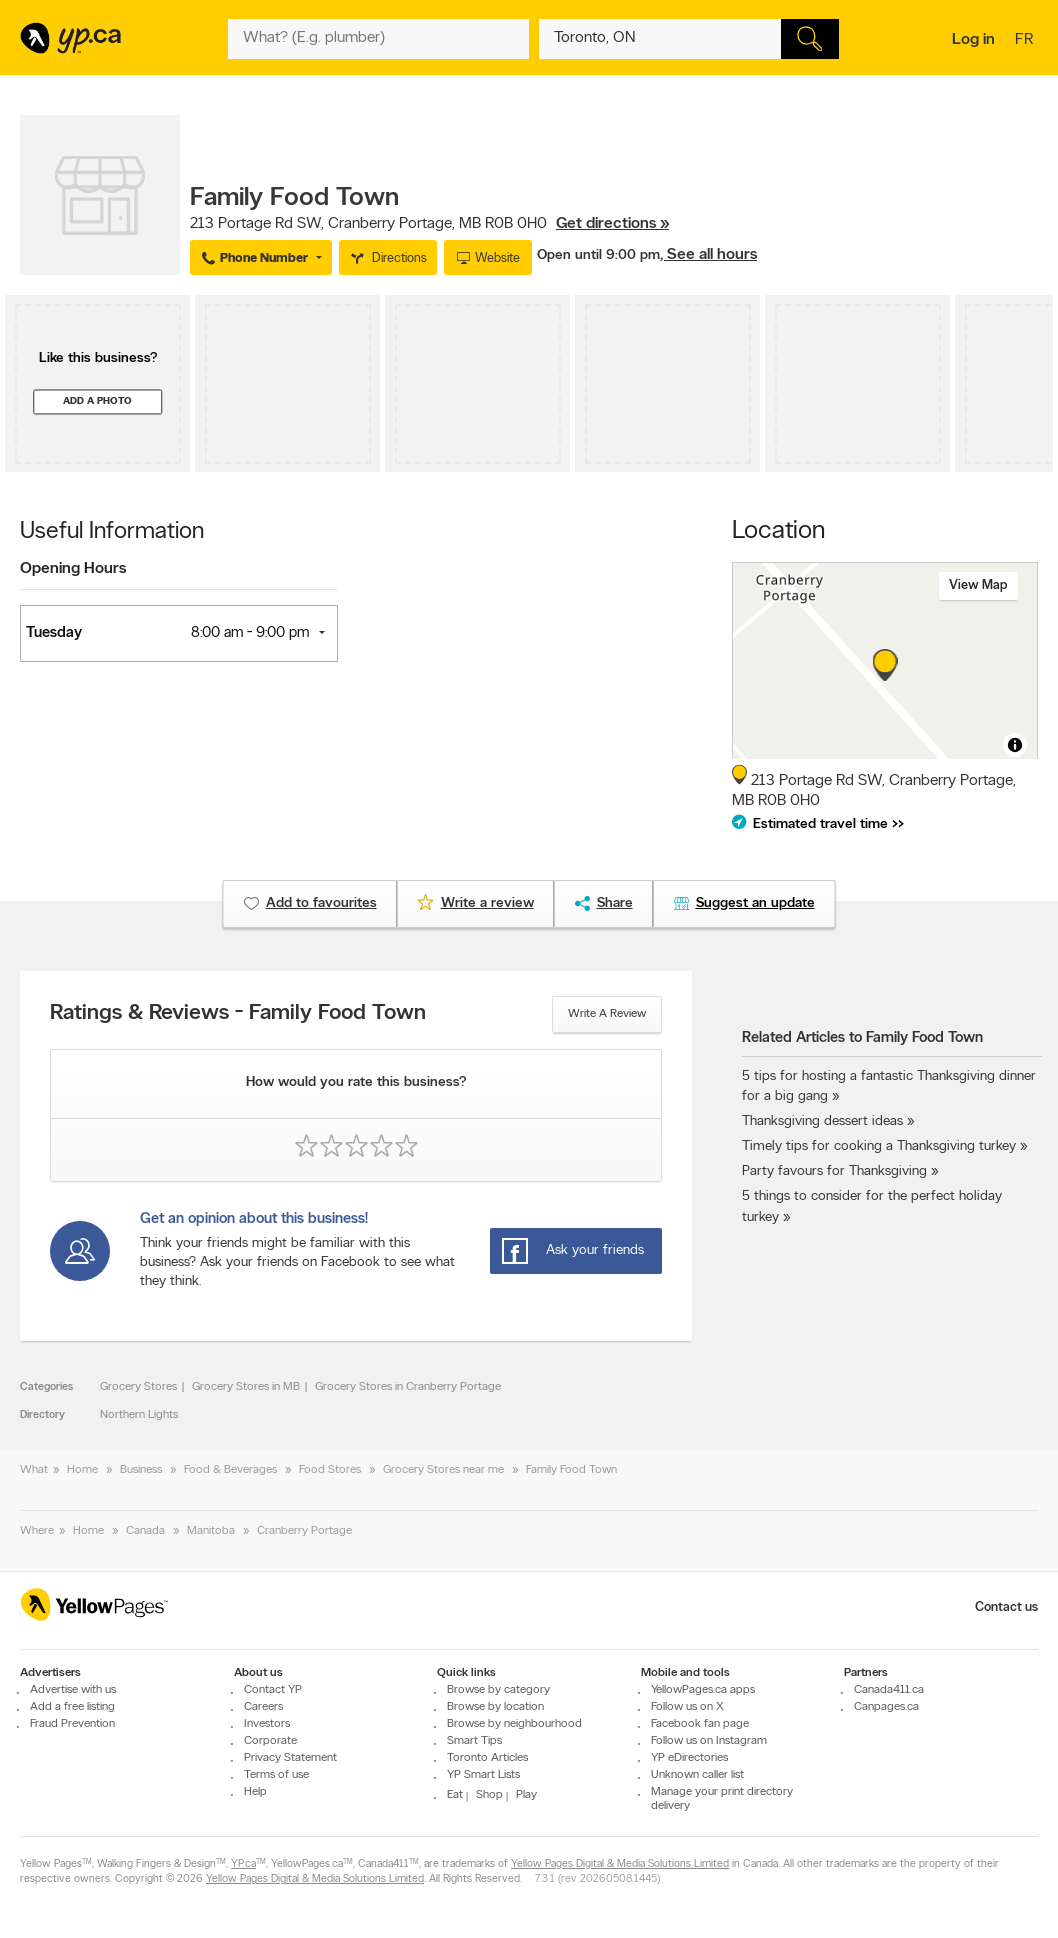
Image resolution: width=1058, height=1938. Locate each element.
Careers (263, 1707)
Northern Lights (139, 1415)
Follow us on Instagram (709, 1741)
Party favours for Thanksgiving (834, 1171)
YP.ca (243, 1864)
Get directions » (612, 224)
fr (1026, 41)
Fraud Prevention (72, 1724)
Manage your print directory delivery (722, 1799)
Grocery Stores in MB (246, 1387)
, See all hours (708, 255)
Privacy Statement (290, 1758)
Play (526, 1795)
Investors (267, 1724)
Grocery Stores (138, 1387)
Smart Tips (474, 1741)
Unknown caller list (697, 1775)
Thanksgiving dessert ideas (822, 1121)
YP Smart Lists (483, 1775)
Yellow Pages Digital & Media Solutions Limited (620, 1864)
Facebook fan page (700, 1724)
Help (255, 1792)
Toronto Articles (487, 1758)
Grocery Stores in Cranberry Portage (408, 1387)
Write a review (607, 1014)
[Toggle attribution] (1015, 745)
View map (978, 585)
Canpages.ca (886, 1707)
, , (429, 224)
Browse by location (495, 1707)
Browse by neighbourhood (514, 1724)
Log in (973, 40)
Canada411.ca (889, 1690)
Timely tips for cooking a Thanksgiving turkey (879, 1146)
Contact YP (273, 1690)
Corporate (270, 1741)
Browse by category (498, 1690)
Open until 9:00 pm (598, 255)
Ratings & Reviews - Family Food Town (238, 1014)
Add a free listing (72, 1707)
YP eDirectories (689, 1758)
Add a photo (97, 401)
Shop (489, 1795)
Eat (455, 1795)
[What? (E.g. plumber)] (378, 39)
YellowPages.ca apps (703, 1690)
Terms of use (276, 1775)
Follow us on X (687, 1707)
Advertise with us (73, 1690)
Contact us (1006, 1607)
